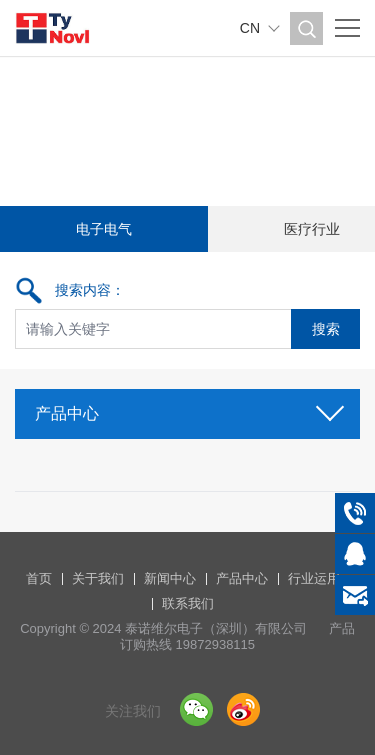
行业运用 (314, 578)
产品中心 (187, 407)
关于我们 (98, 578)
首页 (39, 578)
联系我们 (188, 603)
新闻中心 (170, 578)
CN (250, 28)
